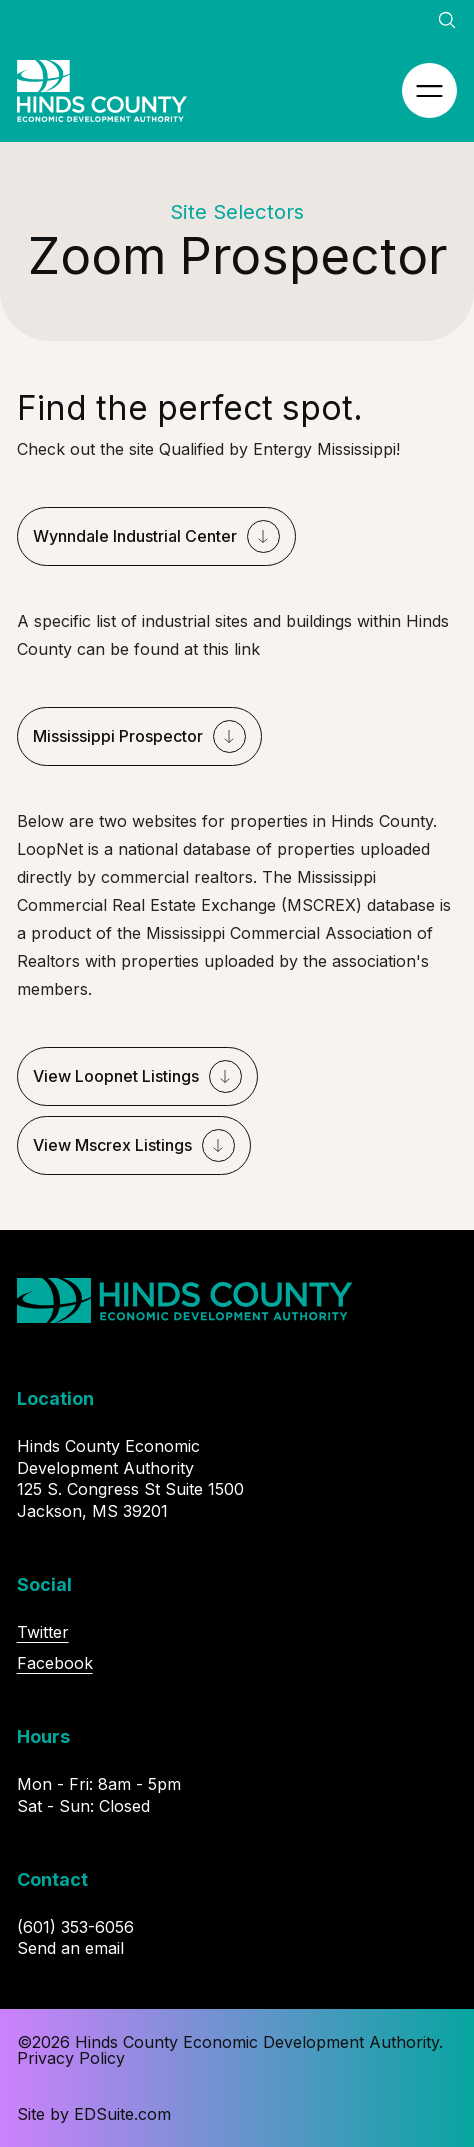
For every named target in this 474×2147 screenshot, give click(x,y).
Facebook (55, 1663)
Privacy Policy (71, 2058)
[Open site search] (447, 20)
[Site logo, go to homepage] (102, 91)
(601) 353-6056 (75, 1927)
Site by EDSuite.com (94, 2114)
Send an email (70, 1948)
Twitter (43, 1632)
